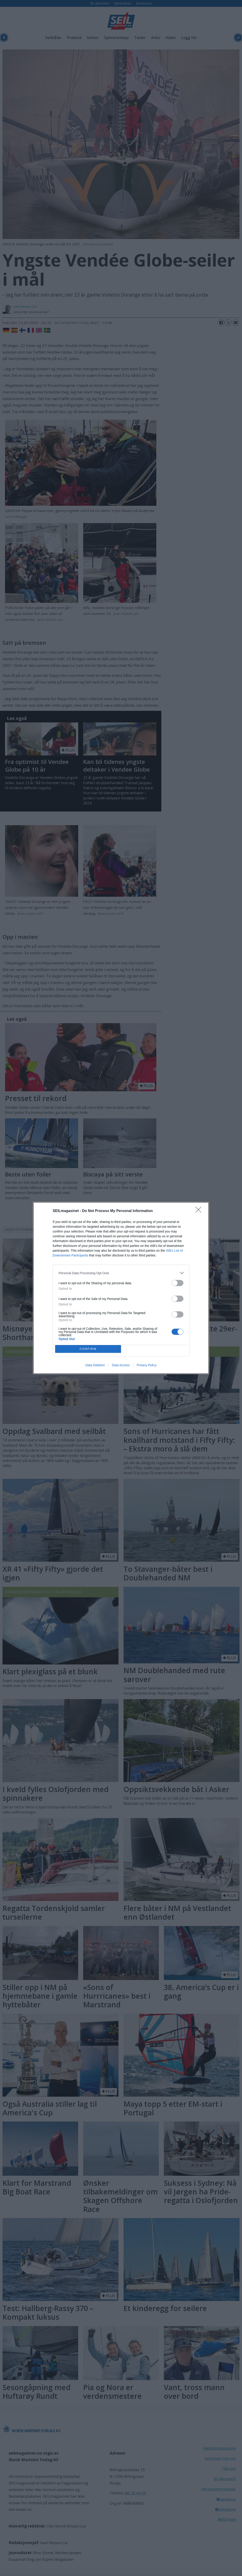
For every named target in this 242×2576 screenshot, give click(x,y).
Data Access (121, 1365)
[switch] (177, 1283)
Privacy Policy (147, 1365)
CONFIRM (88, 1349)
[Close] (200, 1211)
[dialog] (121, 1288)
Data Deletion (95, 1365)
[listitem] (121, 1273)
